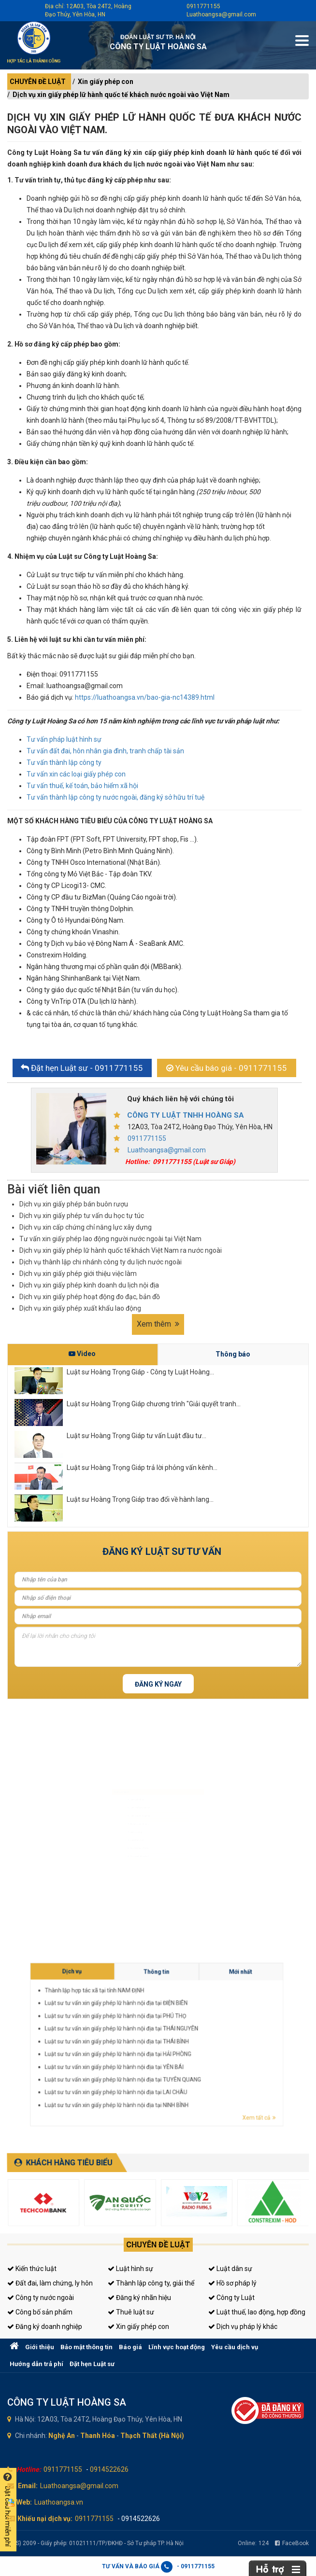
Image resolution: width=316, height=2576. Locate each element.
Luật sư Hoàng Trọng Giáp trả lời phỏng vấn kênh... (142, 1467)
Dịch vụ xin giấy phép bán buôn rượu (73, 1204)
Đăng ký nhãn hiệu (139, 2297)
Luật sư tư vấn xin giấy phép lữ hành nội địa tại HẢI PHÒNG (210, 2046)
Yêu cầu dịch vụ (234, 2347)
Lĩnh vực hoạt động (176, 2347)
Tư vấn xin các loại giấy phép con (76, 774)
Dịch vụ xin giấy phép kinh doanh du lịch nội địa (89, 1285)
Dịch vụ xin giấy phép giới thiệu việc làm (78, 1273)
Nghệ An (61, 2435)
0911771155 (203, 6)
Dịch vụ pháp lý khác (242, 2326)
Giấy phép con (119, 1852)
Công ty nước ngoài (40, 2297)
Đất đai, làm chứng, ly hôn (50, 2283)
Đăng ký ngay (158, 1684)
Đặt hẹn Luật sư (92, 2364)
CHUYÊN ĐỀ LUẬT (38, 81)
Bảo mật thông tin (86, 2347)
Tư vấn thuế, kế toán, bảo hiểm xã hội (82, 785)
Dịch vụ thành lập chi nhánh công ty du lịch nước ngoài (100, 1262)
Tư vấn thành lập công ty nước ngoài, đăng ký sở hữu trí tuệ (115, 797)
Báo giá (130, 2347)
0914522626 (109, 2469)
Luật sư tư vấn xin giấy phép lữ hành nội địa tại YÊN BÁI (209, 2048)
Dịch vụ (202, 2033)
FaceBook (292, 2543)
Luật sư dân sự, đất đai (125, 1793)
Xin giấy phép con (105, 81)
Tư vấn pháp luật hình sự (64, 739)
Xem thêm (158, 1324)
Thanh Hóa (97, 2435)
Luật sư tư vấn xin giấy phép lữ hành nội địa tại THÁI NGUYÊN (211, 2041)
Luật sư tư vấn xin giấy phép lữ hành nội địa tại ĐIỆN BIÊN (210, 2037)
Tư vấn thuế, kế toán (124, 1867)
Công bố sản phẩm (39, 2312)
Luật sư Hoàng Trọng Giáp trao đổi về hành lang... (140, 1499)
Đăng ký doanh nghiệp (44, 2326)
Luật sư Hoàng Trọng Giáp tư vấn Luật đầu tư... (136, 1436)
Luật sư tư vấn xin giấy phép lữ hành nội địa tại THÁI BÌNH (210, 2043)
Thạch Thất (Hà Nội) (152, 2435)
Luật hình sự (130, 2268)
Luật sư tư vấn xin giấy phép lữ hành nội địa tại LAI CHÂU (210, 2051)
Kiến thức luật (32, 2268)
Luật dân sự (230, 2268)
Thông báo (232, 1354)
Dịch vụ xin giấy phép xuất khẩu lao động (80, 1308)
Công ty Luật (231, 2297)
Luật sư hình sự (119, 1778)
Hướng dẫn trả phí (36, 2364)
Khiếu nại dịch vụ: (44, 2518)
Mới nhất (229, 2033)
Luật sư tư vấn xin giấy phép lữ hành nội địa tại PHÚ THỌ (210, 2039)
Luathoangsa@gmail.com (221, 14)
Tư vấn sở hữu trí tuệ (124, 1882)
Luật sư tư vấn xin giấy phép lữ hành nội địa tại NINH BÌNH (210, 2053)
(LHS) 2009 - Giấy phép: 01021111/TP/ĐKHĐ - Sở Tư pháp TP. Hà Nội (95, 2543)
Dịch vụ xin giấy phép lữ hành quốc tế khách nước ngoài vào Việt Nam (121, 94)
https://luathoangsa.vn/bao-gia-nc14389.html (145, 697)
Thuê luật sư (131, 2312)
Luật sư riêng (118, 1837)
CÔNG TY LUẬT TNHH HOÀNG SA (185, 1115)
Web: (24, 2502)
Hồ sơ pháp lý (232, 2283)
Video (82, 1353)
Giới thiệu (39, 2347)
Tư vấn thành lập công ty (64, 762)
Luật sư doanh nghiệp (125, 1808)
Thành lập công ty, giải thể (151, 2283)
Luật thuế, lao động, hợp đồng (256, 2312)
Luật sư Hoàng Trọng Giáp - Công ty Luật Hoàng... (140, 1372)
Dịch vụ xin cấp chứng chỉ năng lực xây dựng (85, 1227)
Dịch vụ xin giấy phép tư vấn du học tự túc (81, 1215)
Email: (28, 2486)
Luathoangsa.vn (58, 2502)
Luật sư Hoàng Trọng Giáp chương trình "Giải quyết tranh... (154, 1404)
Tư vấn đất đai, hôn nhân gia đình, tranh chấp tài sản (105, 751)
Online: (253, 2543)
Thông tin (216, 2033)
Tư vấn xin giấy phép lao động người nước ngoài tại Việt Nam (110, 1239)
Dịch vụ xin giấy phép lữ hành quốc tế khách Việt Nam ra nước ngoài (120, 1250)
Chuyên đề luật (158, 2244)
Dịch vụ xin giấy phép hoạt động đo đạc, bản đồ (89, 1297)
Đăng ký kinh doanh (123, 1822)
